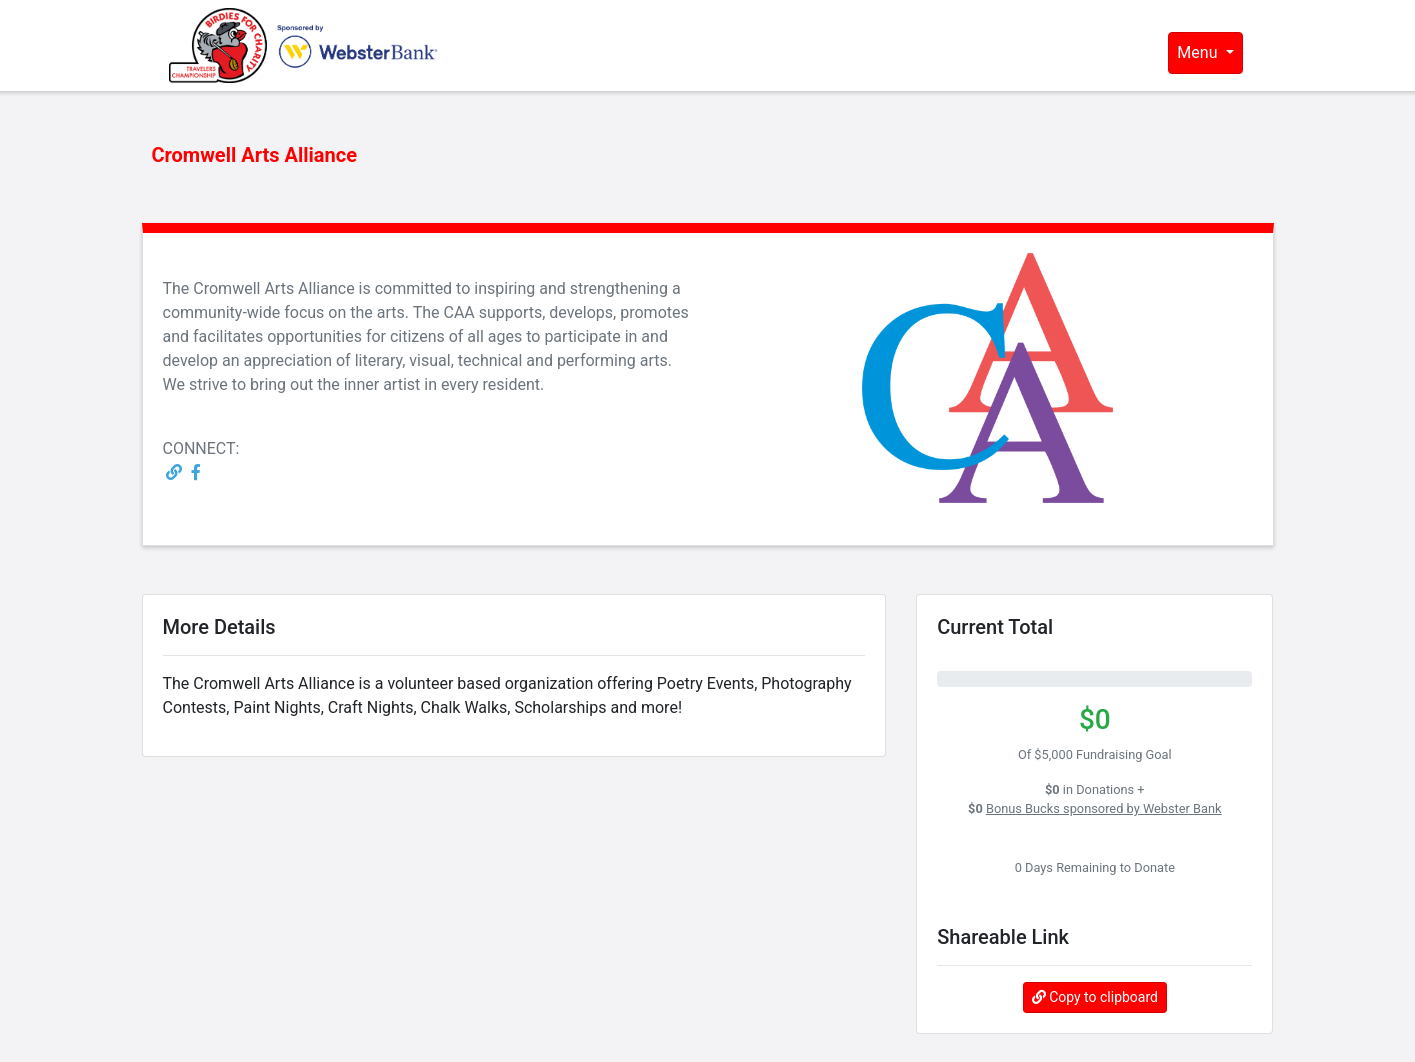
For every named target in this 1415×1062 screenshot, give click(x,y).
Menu (1199, 52)
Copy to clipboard (1095, 997)
